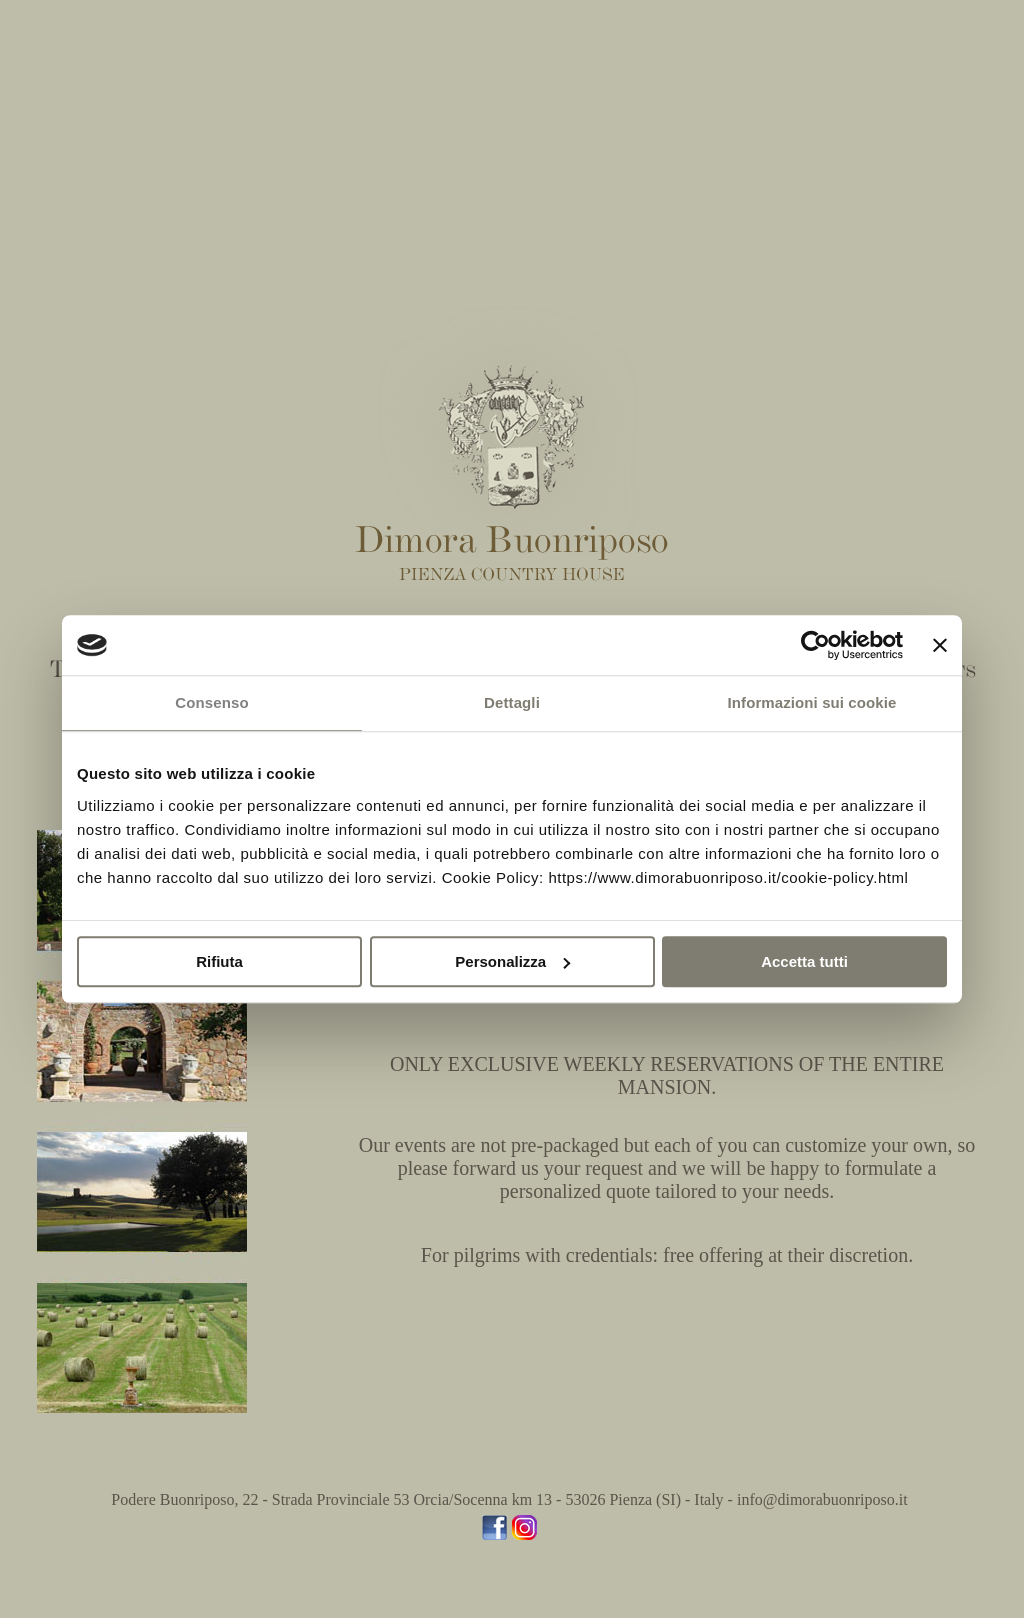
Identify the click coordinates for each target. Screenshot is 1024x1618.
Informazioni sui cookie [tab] (812, 702)
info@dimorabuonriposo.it (822, 1499)
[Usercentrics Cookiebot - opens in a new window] (815, 645)
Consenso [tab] (211, 702)
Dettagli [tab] (512, 702)
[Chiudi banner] (940, 645)
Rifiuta (219, 961)
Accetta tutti (804, 961)
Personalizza (512, 961)
